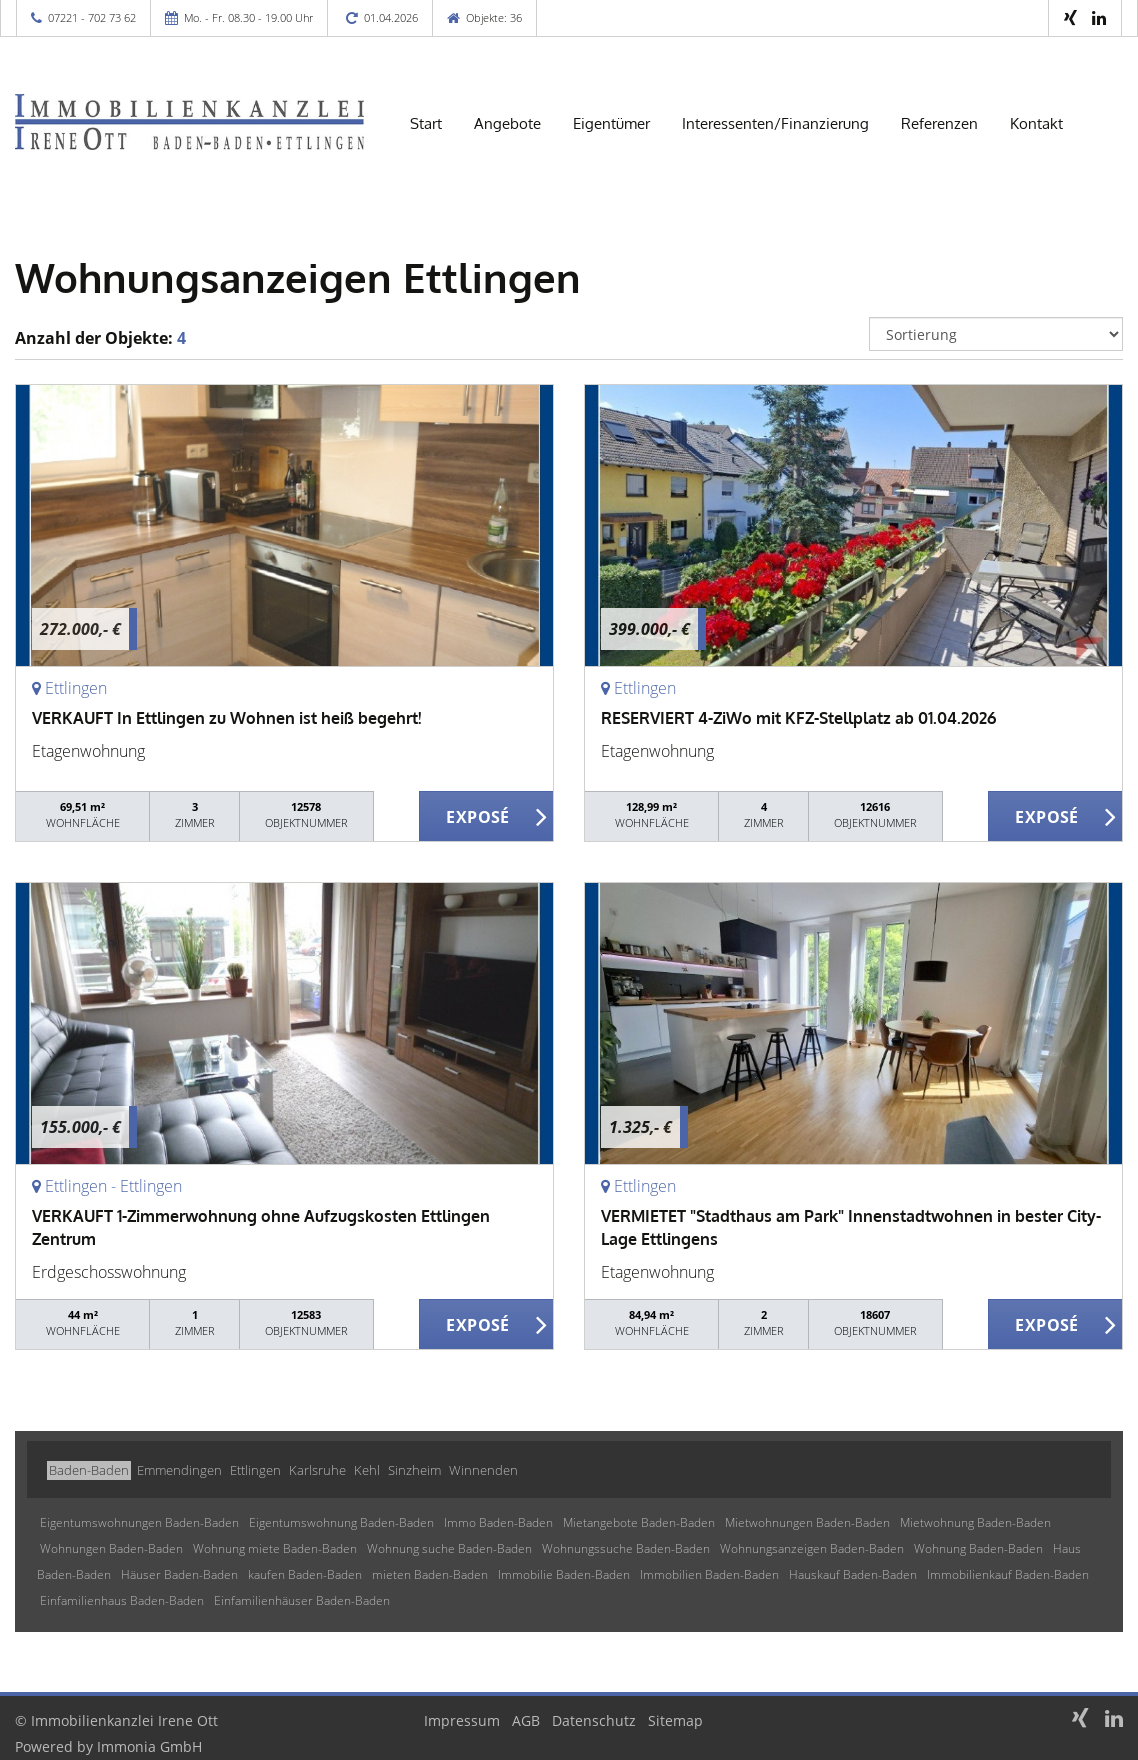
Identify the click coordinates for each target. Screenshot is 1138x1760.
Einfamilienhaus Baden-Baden (122, 1600)
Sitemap (675, 1720)
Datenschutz (594, 1720)
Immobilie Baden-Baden (564, 1574)
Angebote (507, 123)
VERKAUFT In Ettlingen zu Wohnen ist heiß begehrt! (226, 718)
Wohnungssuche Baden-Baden (626, 1548)
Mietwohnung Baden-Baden (975, 1522)
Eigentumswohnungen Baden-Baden (139, 1522)
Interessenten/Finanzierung (775, 123)
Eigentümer (611, 123)
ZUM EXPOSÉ (486, 817)
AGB (526, 1720)
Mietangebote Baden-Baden (639, 1522)
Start (426, 123)
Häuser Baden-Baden (179, 1574)
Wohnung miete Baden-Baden (275, 1548)
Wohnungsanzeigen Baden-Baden (812, 1548)
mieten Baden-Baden (430, 1574)
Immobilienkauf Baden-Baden (1008, 1574)
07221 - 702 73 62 (92, 17)
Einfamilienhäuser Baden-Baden (302, 1600)
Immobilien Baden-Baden (709, 1574)
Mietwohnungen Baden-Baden (807, 1522)
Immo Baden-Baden (498, 1522)
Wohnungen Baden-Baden (111, 1548)
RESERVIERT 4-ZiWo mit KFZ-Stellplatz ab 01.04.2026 (798, 718)
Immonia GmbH (149, 1746)
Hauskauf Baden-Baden (853, 1574)
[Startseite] (189, 122)
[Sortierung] (996, 334)
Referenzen (939, 123)
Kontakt (1036, 123)
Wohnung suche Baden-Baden (449, 1548)
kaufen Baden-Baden (305, 1574)
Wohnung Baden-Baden (978, 1548)
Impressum (462, 1720)
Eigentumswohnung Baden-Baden (341, 1522)
